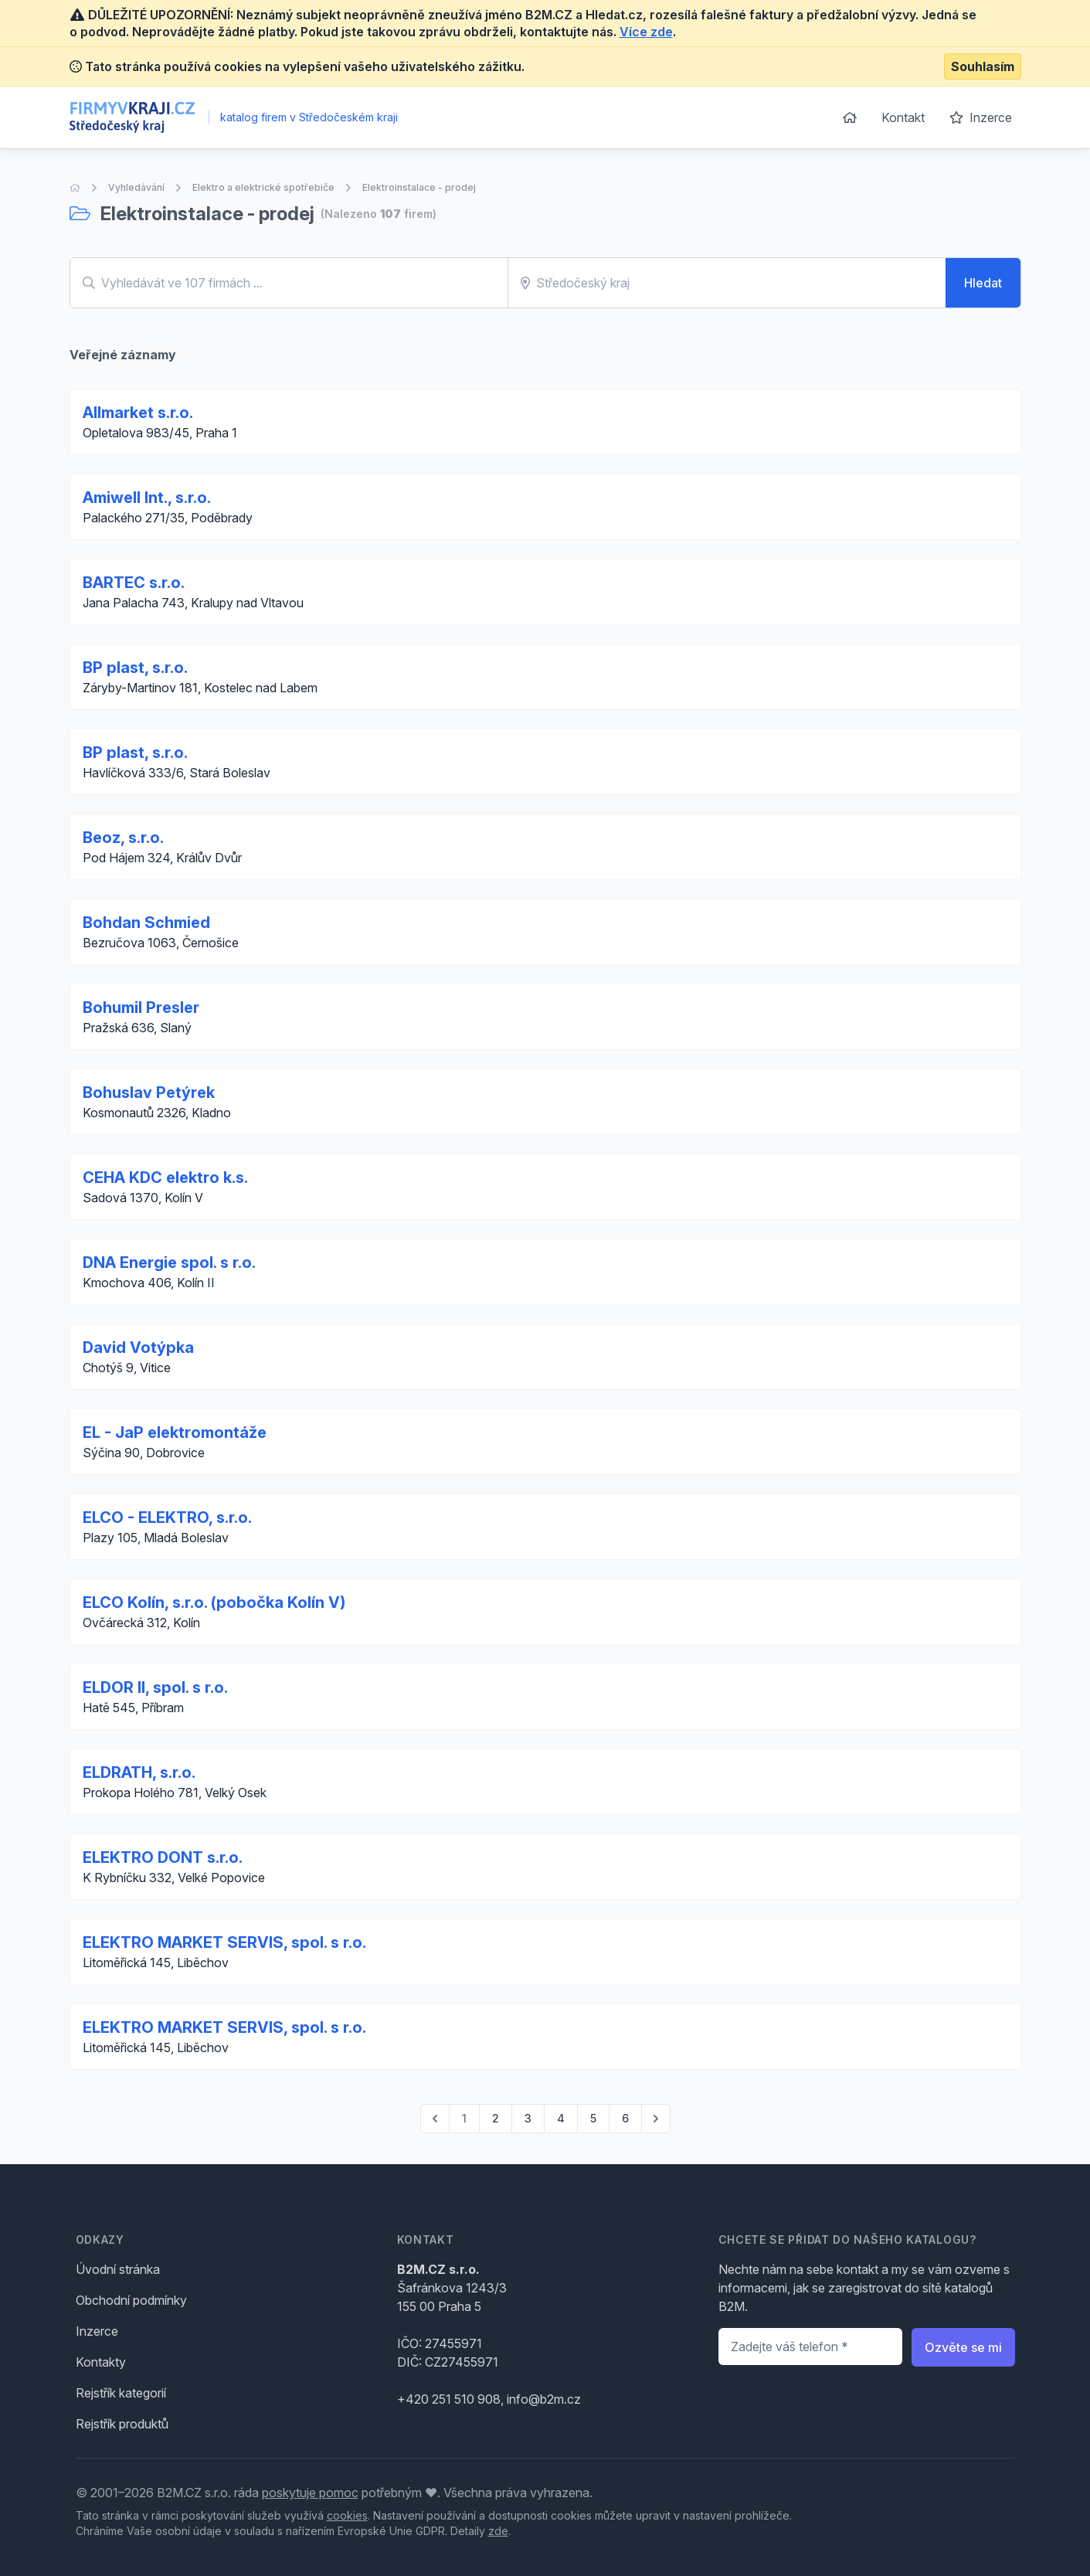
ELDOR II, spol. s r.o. (155, 1687)
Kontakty (101, 2362)
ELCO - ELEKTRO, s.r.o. (167, 1517)
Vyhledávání (136, 187)
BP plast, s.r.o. (135, 667)
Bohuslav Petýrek (149, 1092)
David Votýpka (138, 1347)
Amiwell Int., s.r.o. (147, 497)
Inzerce (980, 117)
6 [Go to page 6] (625, 2118)
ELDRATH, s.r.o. (139, 1772)
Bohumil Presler (141, 1007)
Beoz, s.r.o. (123, 837)
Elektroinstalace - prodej (419, 187)
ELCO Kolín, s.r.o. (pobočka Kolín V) (214, 1602)
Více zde (646, 31)
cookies (347, 2515)
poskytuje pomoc (310, 2492)
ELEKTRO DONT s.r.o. (163, 1857)
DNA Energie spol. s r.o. (169, 1262)
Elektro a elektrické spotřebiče (263, 187)
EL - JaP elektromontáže (175, 1432)
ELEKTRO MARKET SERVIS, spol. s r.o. (224, 1942)
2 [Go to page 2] (495, 2118)
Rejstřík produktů (122, 2424)
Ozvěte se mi (963, 2347)
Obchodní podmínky (131, 2300)
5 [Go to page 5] (593, 2118)
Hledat (983, 283)
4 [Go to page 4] (561, 2118)
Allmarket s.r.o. (138, 412)
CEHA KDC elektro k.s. (165, 1177)
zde (498, 2530)
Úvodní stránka (118, 2269)
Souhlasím (982, 66)
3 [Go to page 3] (528, 2118)
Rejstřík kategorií (121, 2393)
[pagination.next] (656, 2118)
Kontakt (903, 117)
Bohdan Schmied (146, 922)
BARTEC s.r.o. (134, 582)
